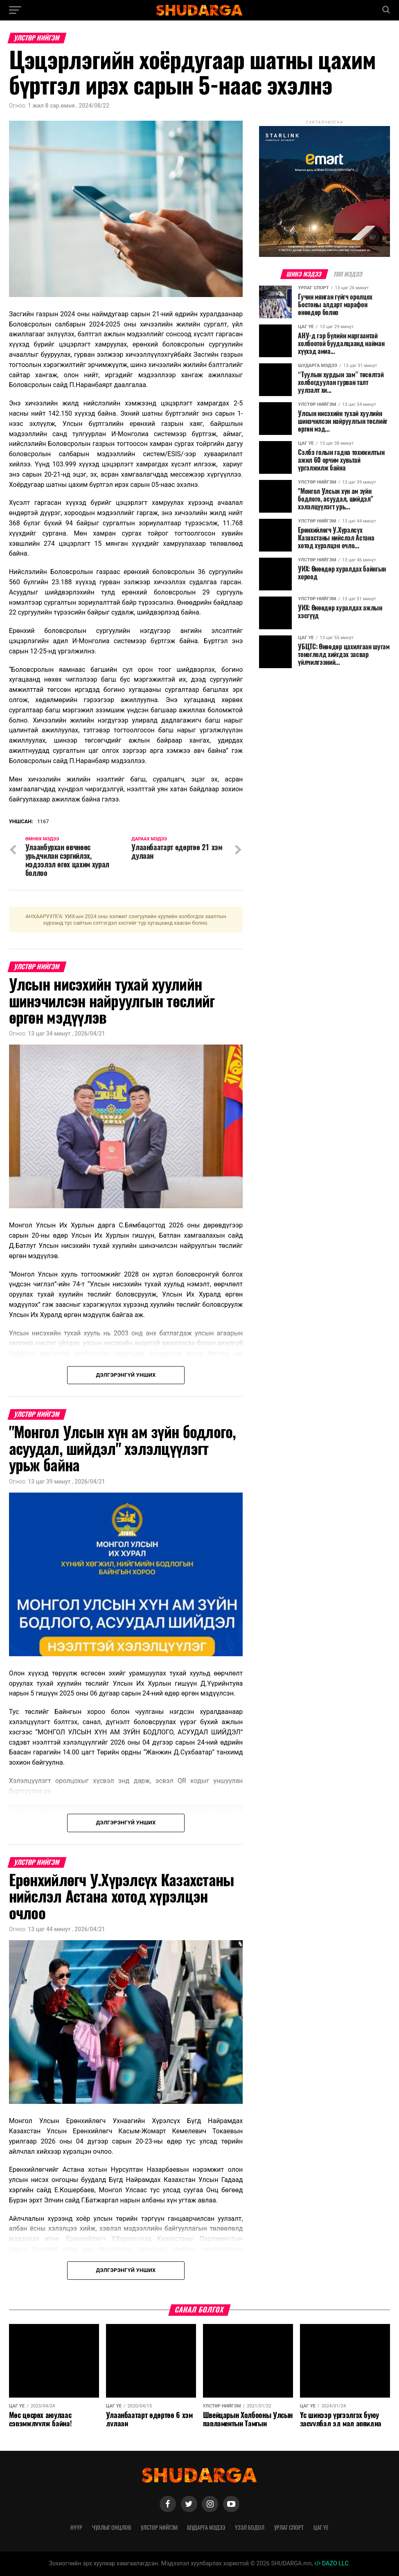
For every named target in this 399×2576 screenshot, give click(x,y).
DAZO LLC (331, 2563)
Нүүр (76, 2527)
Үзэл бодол (249, 2527)
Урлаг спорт (289, 2527)
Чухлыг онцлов (111, 2527)
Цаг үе (321, 2527)
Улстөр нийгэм (159, 2527)
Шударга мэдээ (206, 2527)
